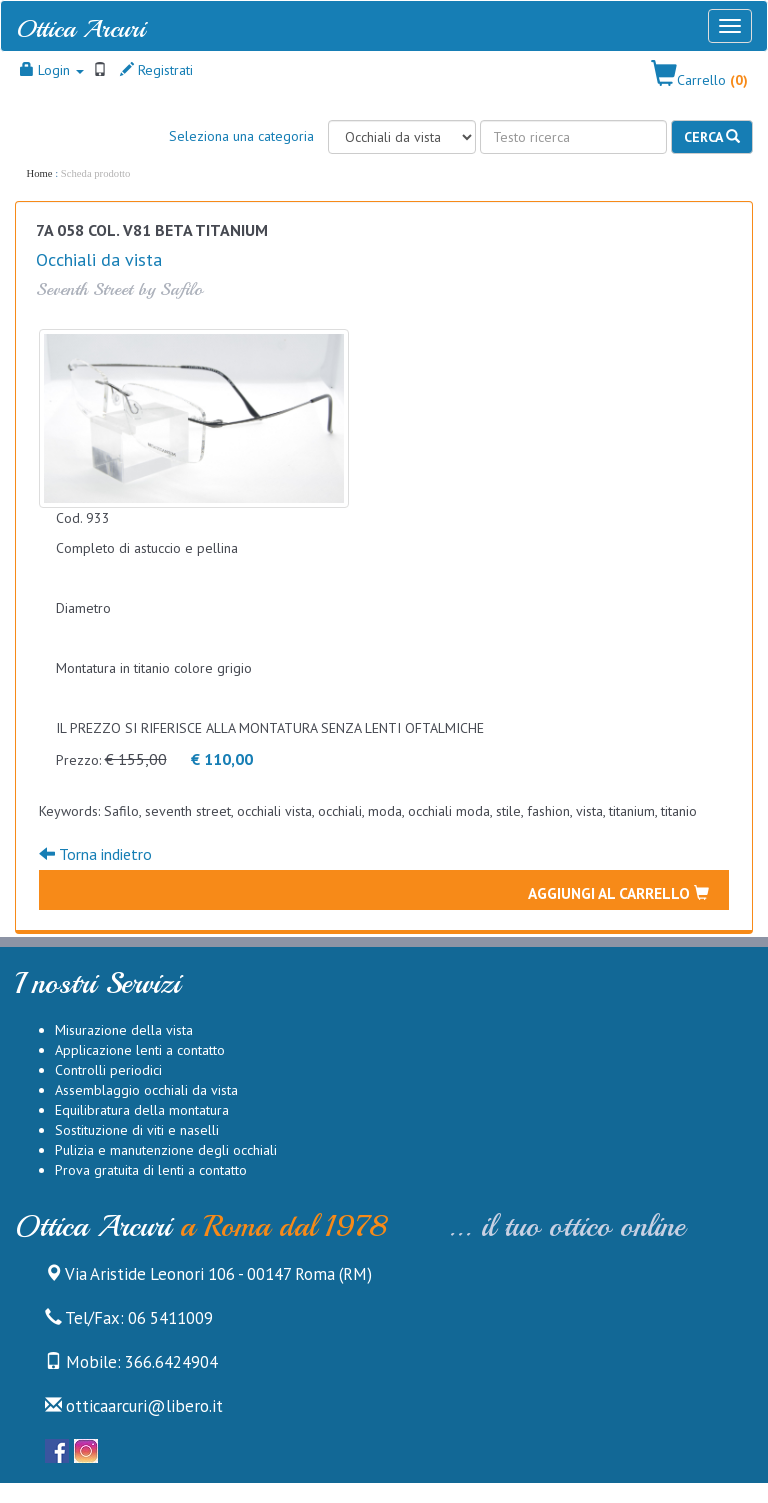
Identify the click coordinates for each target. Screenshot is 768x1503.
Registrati (156, 70)
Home (40, 173)
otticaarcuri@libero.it (134, 1406)
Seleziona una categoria (241, 136)
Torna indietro (95, 854)
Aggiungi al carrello (618, 893)
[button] (699, 75)
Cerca (712, 137)
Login (52, 70)
